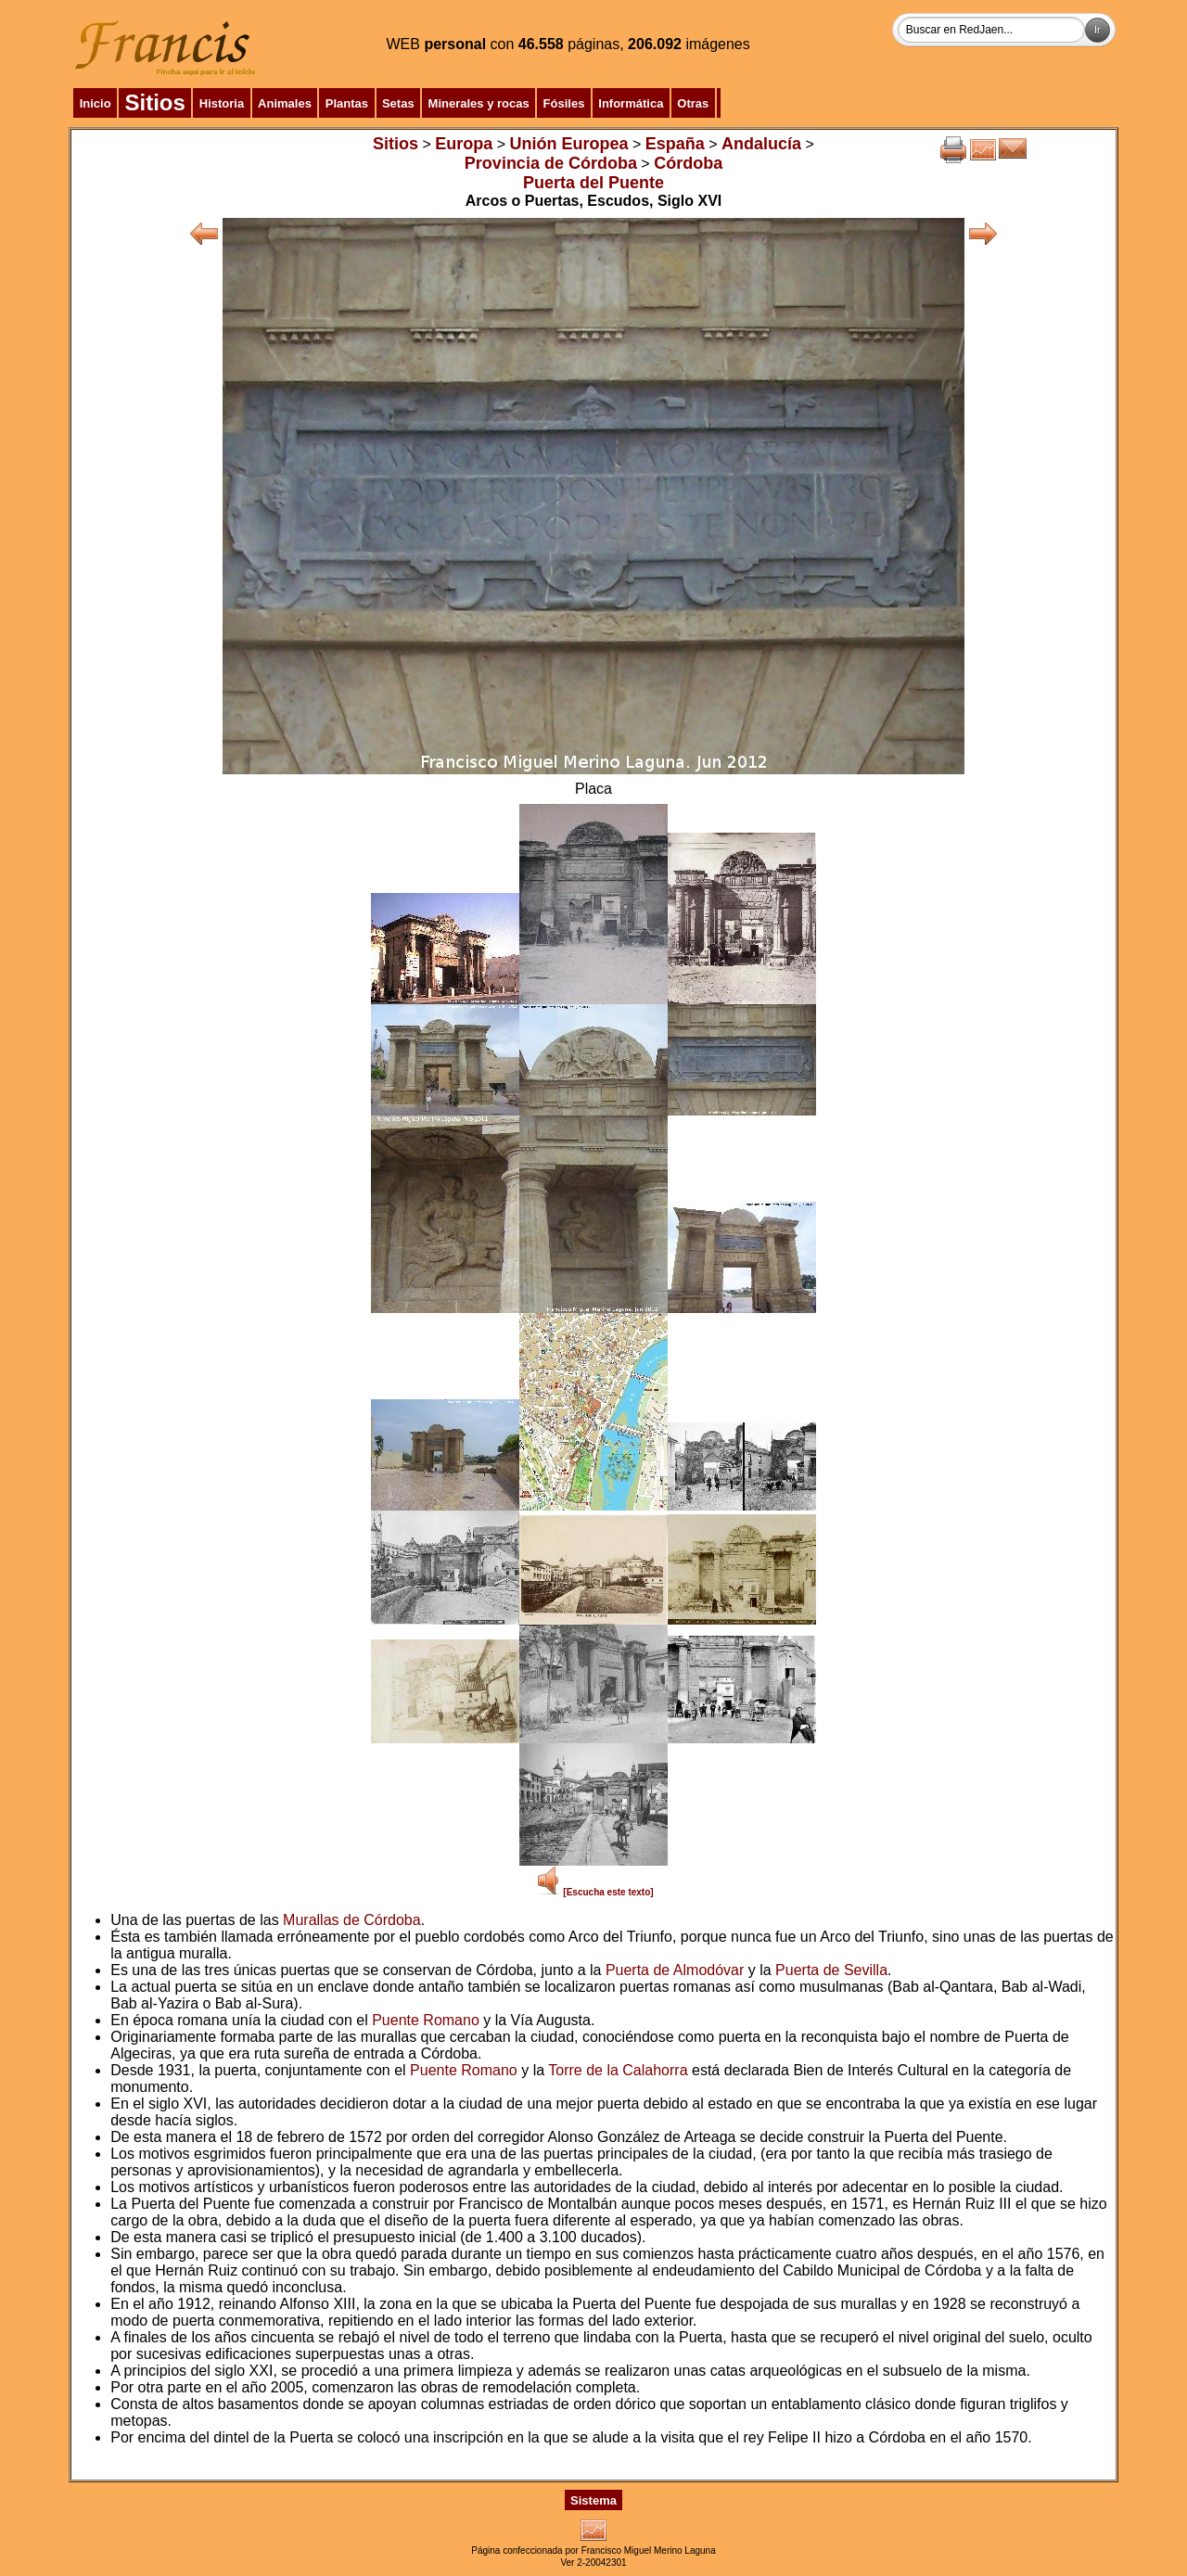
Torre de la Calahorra (617, 2070)
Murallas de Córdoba (352, 1920)
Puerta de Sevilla (831, 1970)
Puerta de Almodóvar (675, 1970)
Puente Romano (425, 2020)
